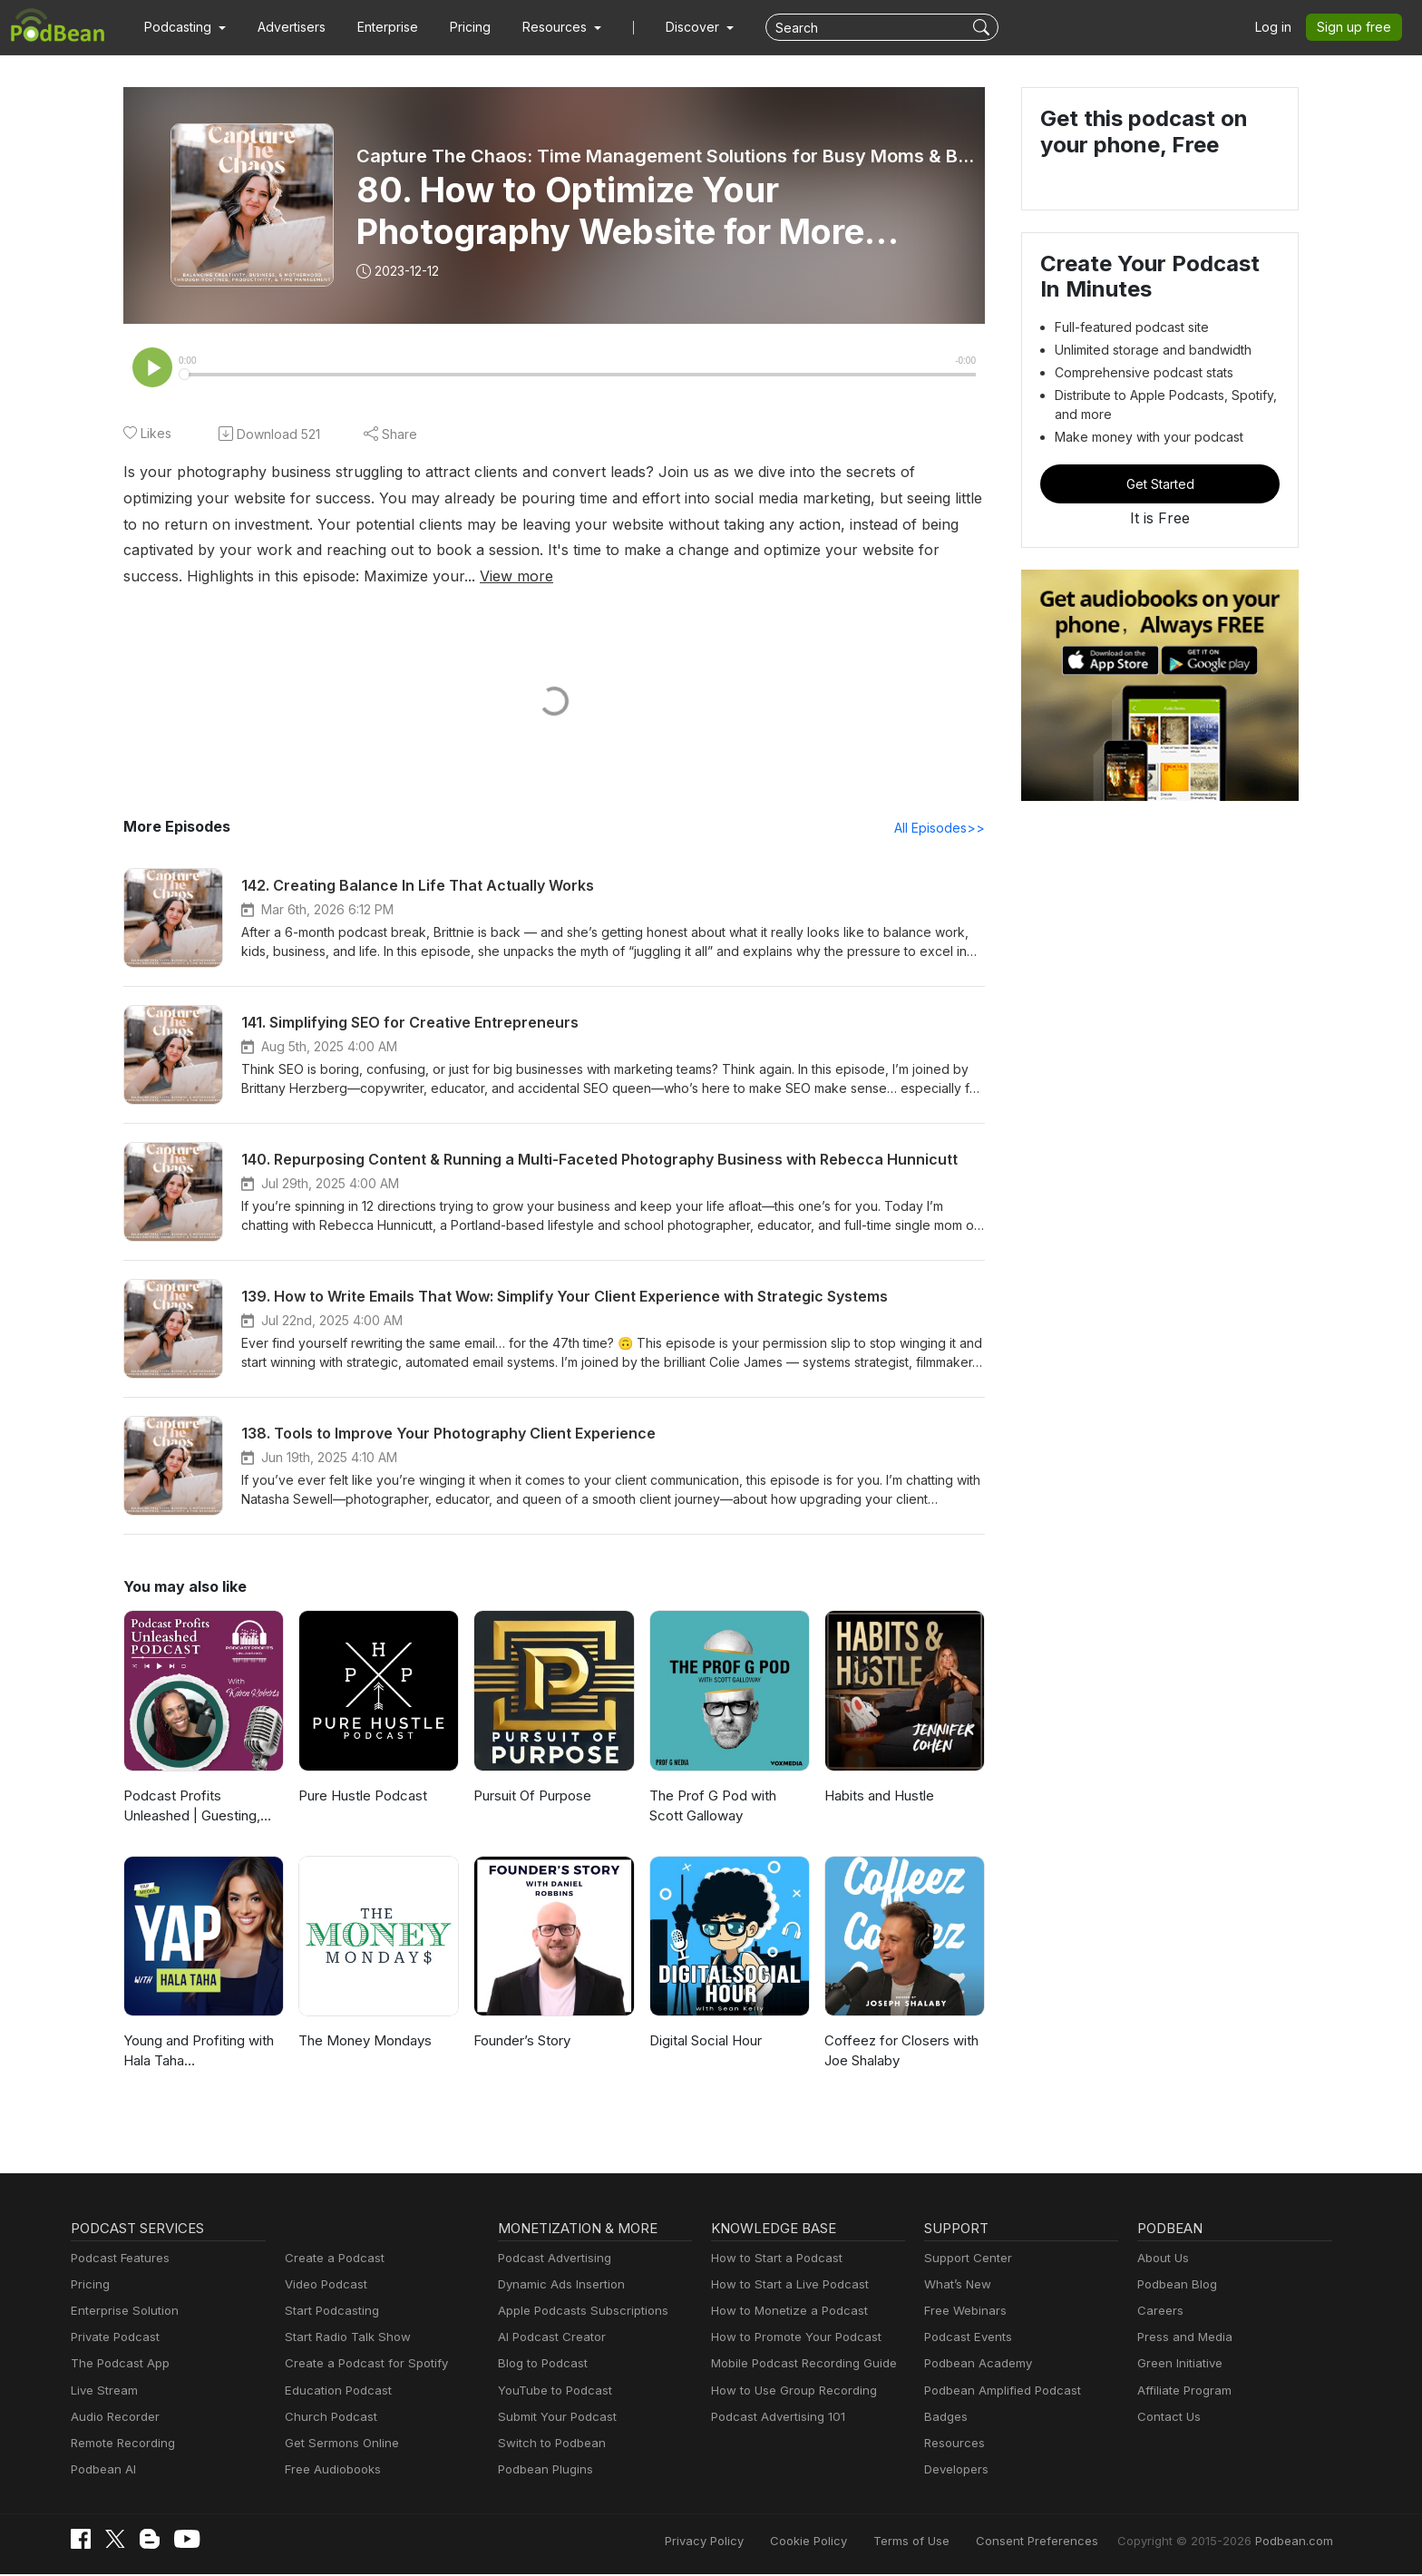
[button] (182, 27)
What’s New (956, 2286)
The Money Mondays (361, 2042)
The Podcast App (116, 2365)
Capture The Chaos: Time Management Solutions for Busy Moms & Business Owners (665, 156)
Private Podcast (112, 2339)
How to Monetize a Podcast (784, 2312)
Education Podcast (335, 2392)
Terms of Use (945, 2542)
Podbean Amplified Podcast (997, 2392)
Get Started (1160, 483)
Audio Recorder (112, 2418)
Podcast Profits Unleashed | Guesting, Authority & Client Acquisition (203, 1809)
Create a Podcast (331, 2260)
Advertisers (285, 27)
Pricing (457, 27)
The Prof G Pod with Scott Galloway (727, 1808)
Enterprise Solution (121, 2312)
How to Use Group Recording (789, 2392)
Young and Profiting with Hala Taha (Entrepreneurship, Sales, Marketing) (200, 2053)
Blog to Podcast (539, 2365)
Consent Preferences (1061, 2542)
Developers (954, 2471)
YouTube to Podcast (551, 2392)
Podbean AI (101, 2471)
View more (201, 576)
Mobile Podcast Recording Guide (798, 2365)
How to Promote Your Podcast (791, 2339)
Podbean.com (1296, 2542)
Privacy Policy (750, 2542)
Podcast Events (966, 2339)
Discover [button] (674, 27)
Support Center (964, 2260)
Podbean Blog (1175, 2286)
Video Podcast (323, 2286)
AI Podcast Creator (548, 2339)
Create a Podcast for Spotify (359, 2365)
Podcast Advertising (550, 2260)
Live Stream (102, 2392)
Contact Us (1166, 2418)
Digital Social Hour (705, 2042)
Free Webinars (963, 2312)
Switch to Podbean (548, 2445)
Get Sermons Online (339, 2445)
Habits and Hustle (877, 1797)
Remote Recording (120, 2445)
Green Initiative (1177, 2365)
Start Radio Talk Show (344, 2339)
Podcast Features (117, 2260)
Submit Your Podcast (553, 2418)
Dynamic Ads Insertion (557, 2286)
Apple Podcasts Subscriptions (577, 2312)
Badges (944, 2418)
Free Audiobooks (330, 2471)
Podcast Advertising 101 (775, 2418)
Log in (1279, 27)
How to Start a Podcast (772, 2260)
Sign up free (1357, 27)
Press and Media (1182, 2339)
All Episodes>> (943, 829)
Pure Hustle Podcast (360, 1797)
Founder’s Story (521, 2042)
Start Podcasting (329, 2312)
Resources (952, 2445)
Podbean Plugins (543, 2471)
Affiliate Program (1181, 2392)
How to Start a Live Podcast (785, 2286)
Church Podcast (327, 2418)
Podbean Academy (974, 2365)
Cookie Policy (848, 2542)
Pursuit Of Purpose (531, 1797)
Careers (1158, 2312)
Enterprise (377, 27)
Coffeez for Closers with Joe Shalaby (896, 2052)
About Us (1161, 2260)
